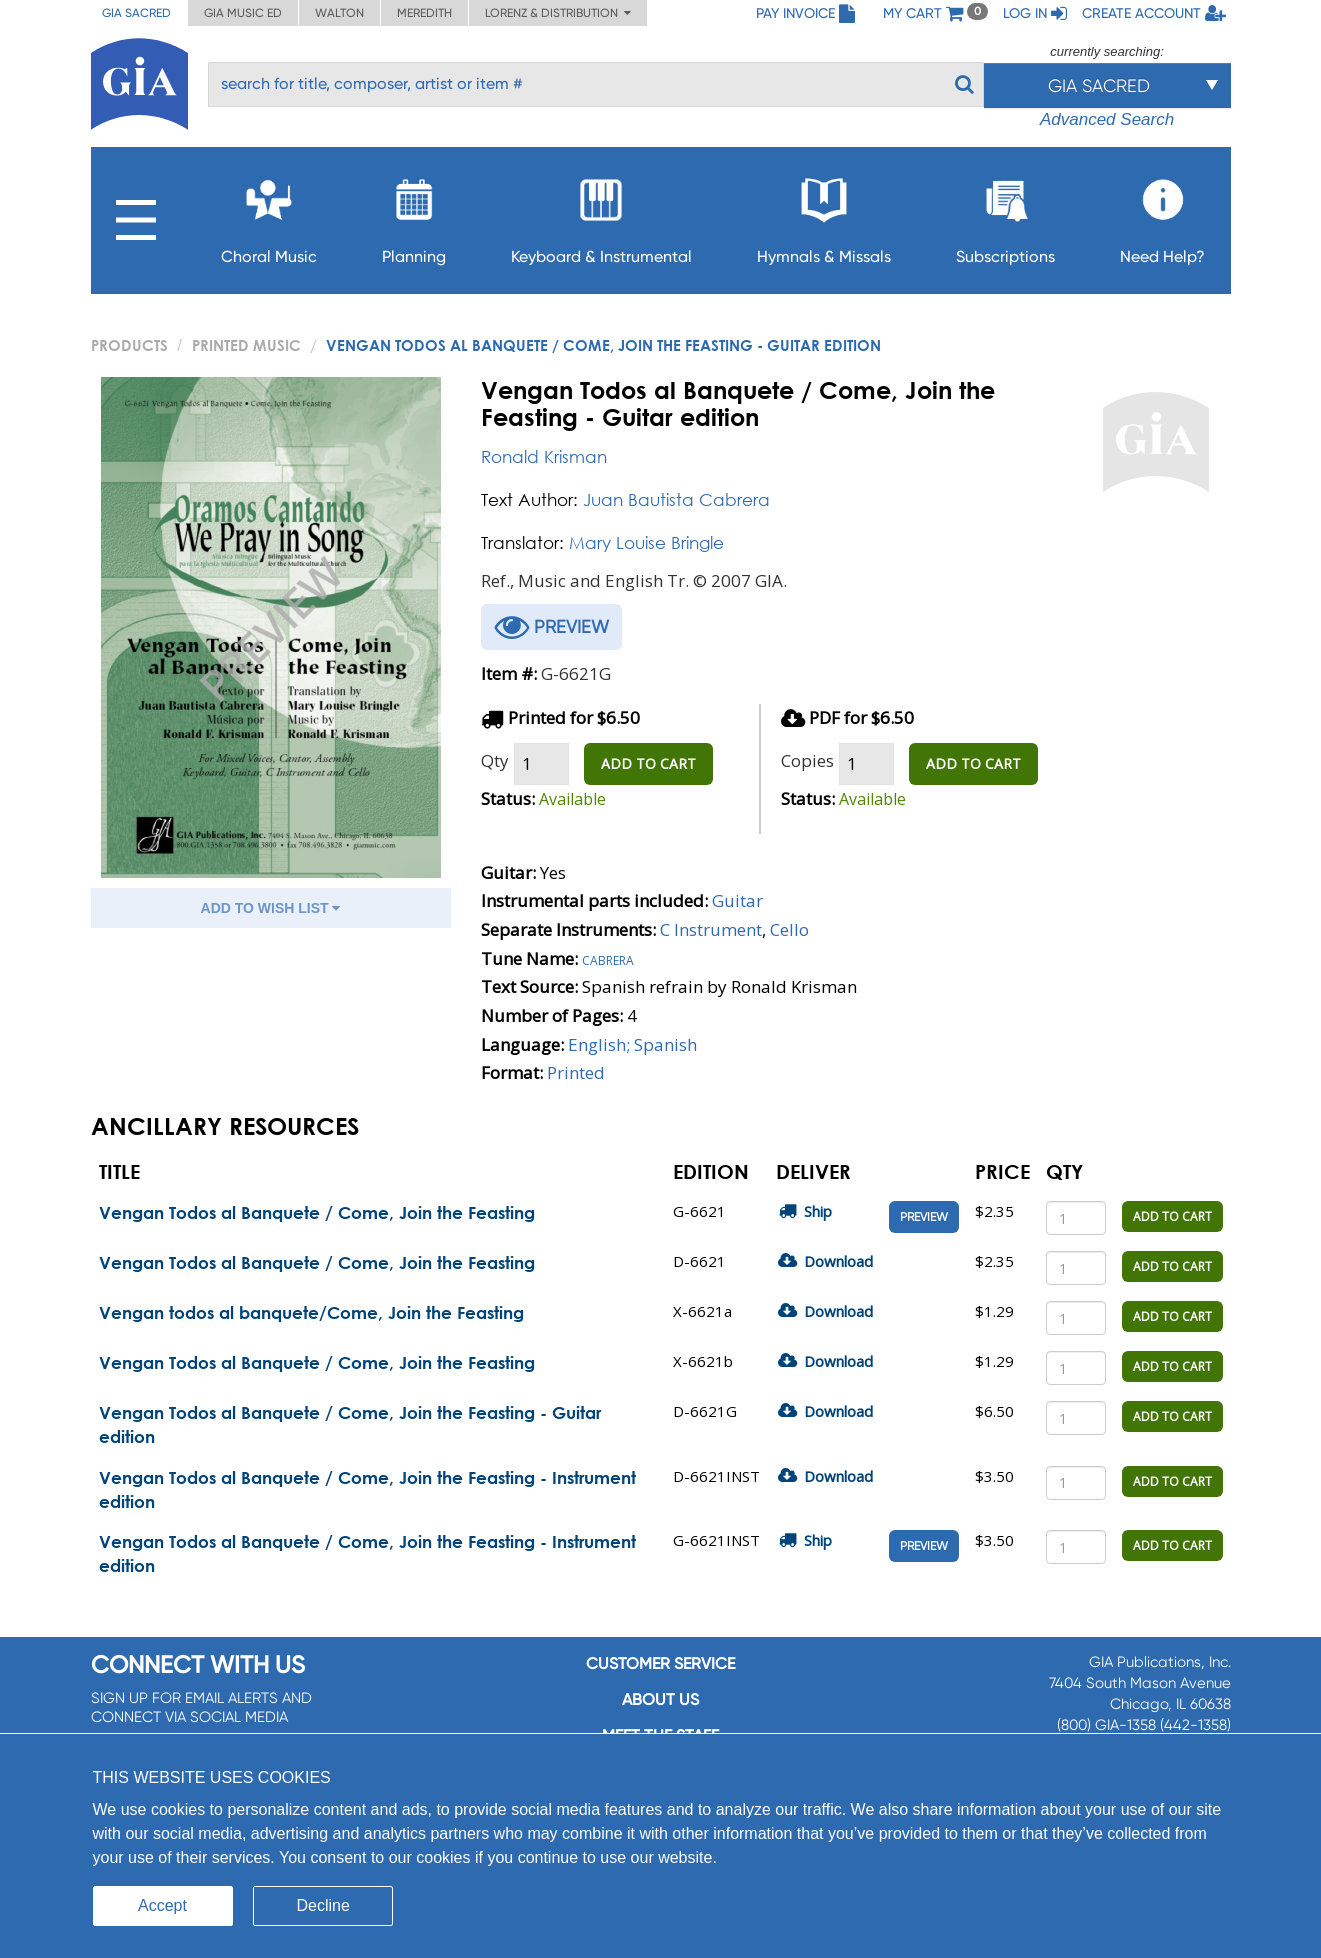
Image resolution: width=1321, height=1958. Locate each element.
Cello (789, 929)
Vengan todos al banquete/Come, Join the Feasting (311, 1312)
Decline (323, 1905)
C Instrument (711, 929)
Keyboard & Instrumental (601, 215)
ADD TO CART (648, 763)
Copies (807, 760)
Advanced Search (1107, 119)
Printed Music (246, 345)
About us (660, 1699)
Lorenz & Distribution (558, 13)
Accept (162, 1905)
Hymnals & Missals (824, 215)
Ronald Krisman (544, 456)
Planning (414, 215)
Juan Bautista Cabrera (676, 499)
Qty (495, 760)
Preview (924, 1217)
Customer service (660, 1663)
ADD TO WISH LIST (271, 908)
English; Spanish (632, 1044)
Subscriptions (1005, 215)
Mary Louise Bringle (646, 542)
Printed (576, 1072)
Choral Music (269, 215)
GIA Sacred (136, 13)
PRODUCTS (129, 345)
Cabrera (608, 958)
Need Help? (1162, 215)
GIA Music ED (243, 13)
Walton (339, 13)
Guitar (737, 900)
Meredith (424, 13)
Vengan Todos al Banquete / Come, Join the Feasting (317, 1212)
